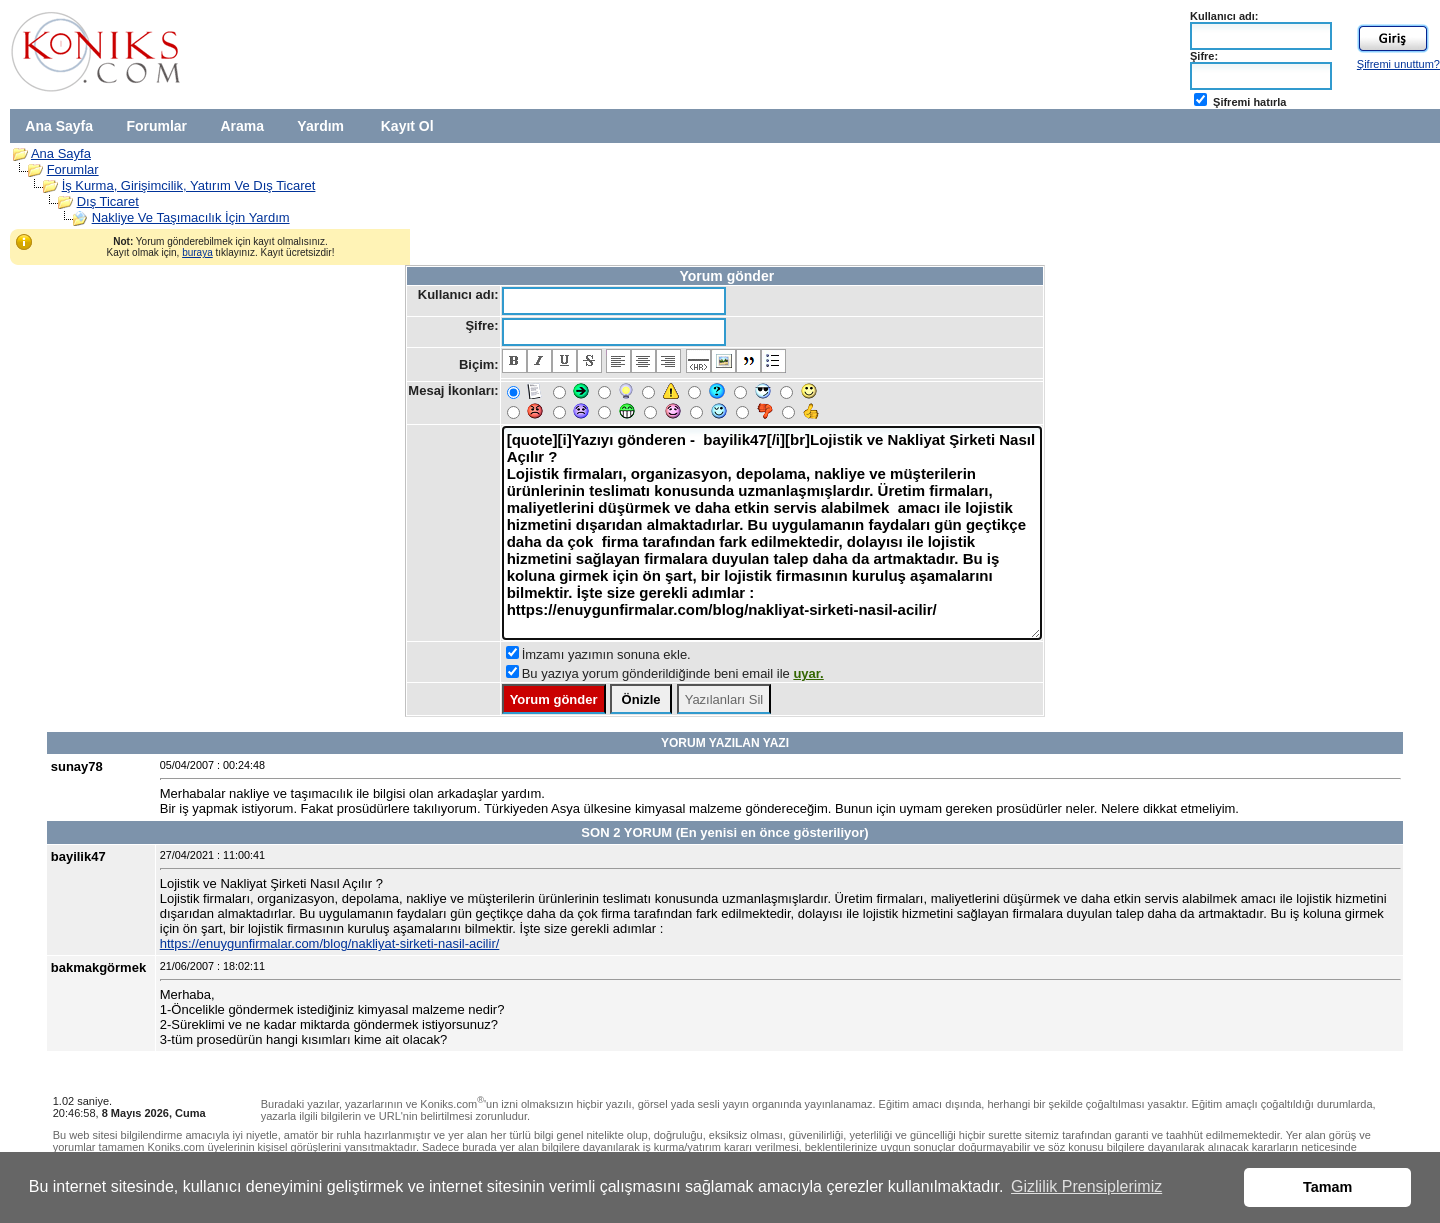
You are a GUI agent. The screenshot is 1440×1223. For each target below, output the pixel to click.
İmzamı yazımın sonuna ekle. (606, 654)
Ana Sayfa (59, 126)
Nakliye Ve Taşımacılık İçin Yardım (191, 217)
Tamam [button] (1327, 1187)
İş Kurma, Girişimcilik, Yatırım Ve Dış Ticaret (189, 185)
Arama (242, 126)
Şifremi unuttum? (1398, 64)
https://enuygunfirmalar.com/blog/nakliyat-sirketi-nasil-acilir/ (330, 943)
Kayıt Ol (407, 126)
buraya (197, 252)
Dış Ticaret (108, 201)
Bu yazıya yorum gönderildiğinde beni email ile (673, 673)
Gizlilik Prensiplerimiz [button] (1086, 1186)
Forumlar (156, 126)
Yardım (320, 126)
